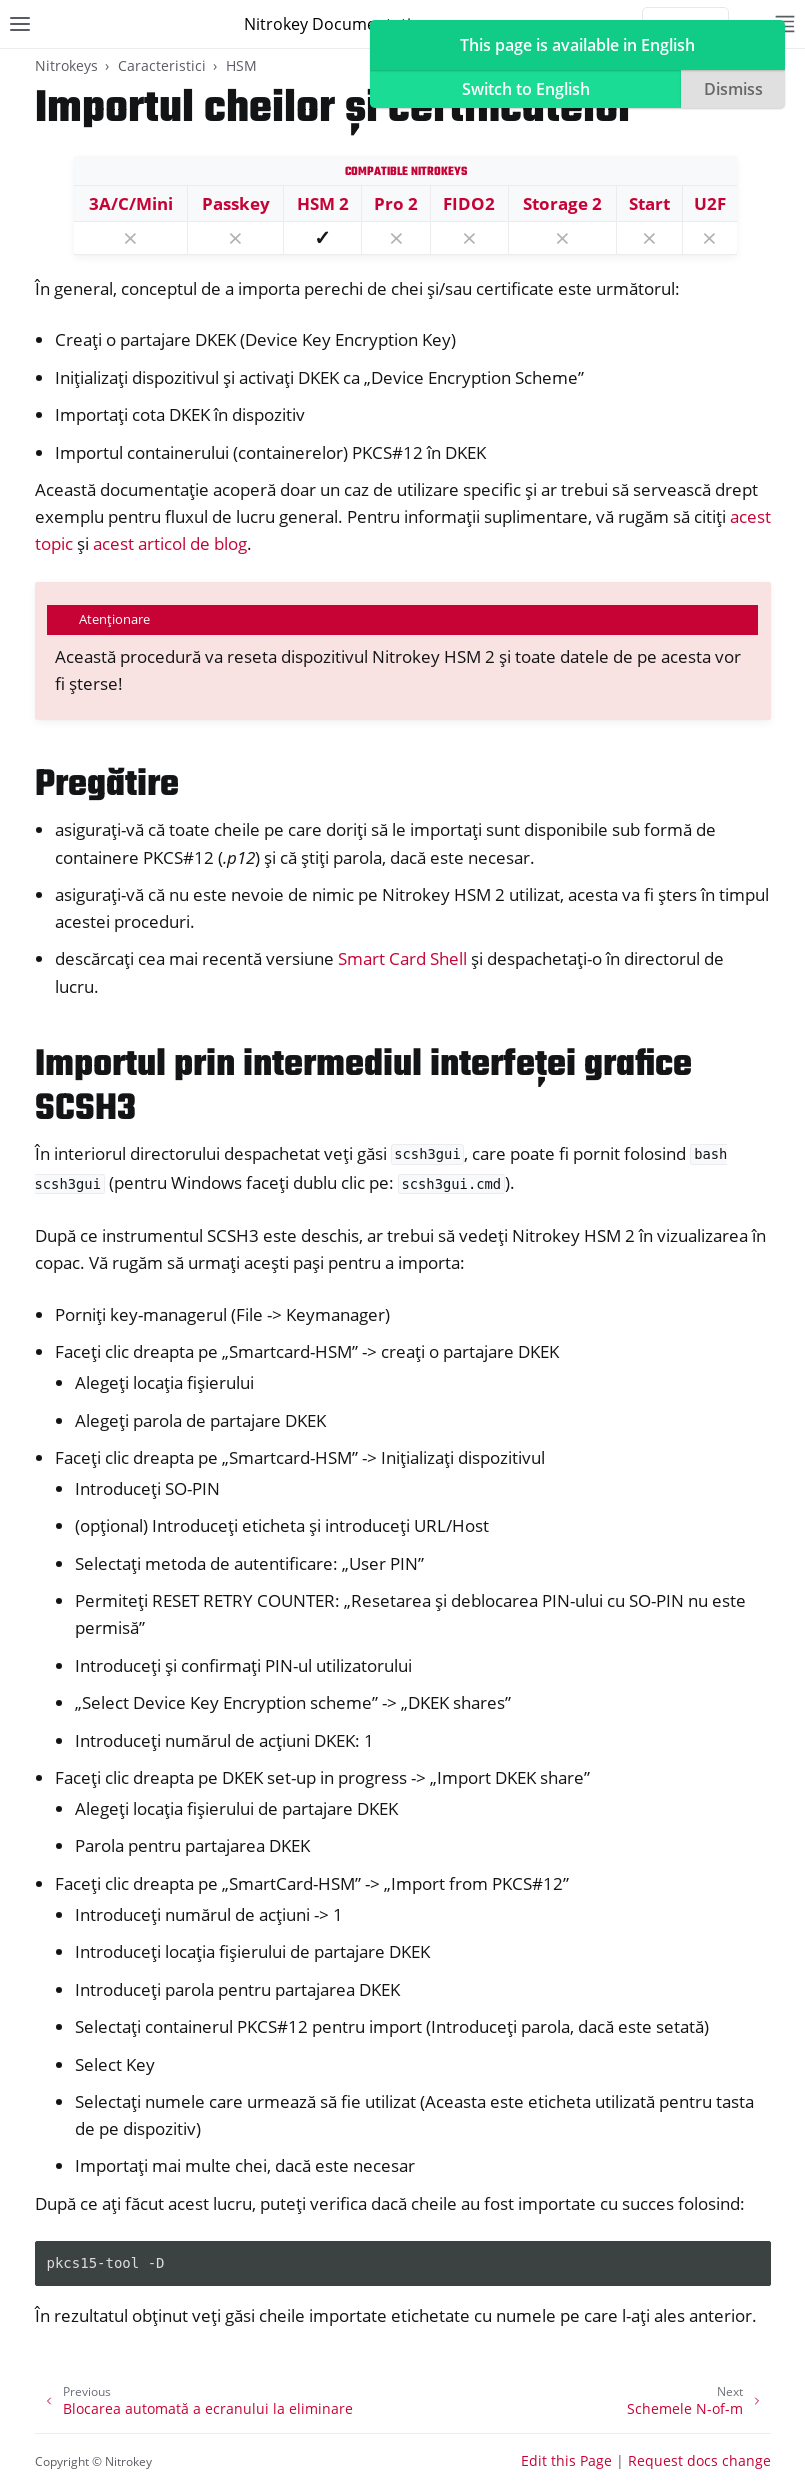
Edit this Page (566, 2460)
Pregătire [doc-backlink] (107, 785)
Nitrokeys (66, 65)
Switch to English (526, 89)
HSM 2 (323, 203)
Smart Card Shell (402, 958)
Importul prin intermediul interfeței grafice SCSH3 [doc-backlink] (363, 1087)
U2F (710, 203)
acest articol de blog (170, 543)
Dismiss (733, 89)
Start (649, 203)
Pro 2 (396, 203)
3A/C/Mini (131, 203)
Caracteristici (162, 65)
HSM (241, 65)
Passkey (236, 203)
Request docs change (699, 2460)
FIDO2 (469, 203)
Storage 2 (562, 203)
